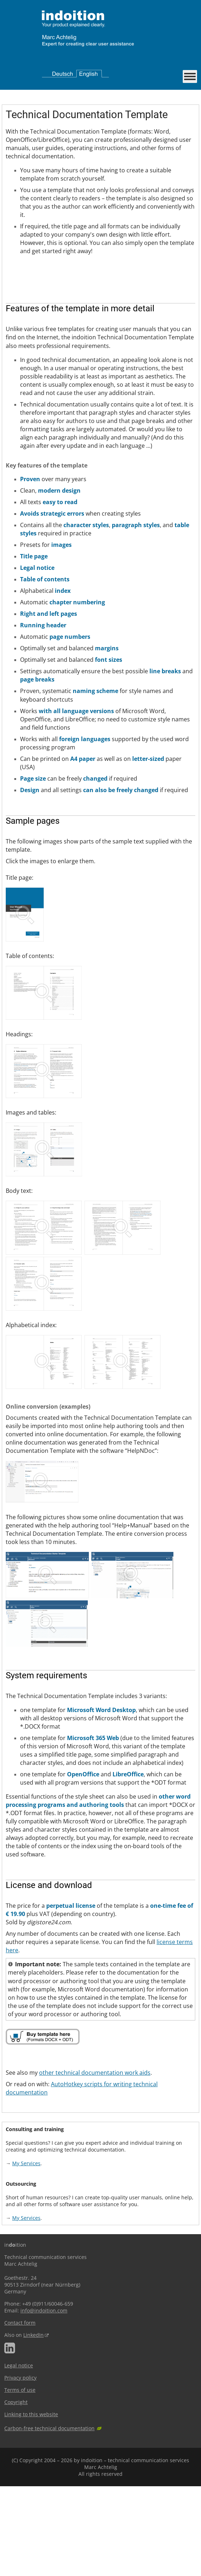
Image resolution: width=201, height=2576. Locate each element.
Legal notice (18, 2455)
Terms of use (19, 2479)
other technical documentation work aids (94, 2162)
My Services (26, 2253)
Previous (8, 363)
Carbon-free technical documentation (49, 2518)
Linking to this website (31, 2504)
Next (14, 363)
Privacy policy (20, 2467)
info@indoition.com (43, 2400)
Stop (23, 363)
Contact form (19, 2412)
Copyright (16, 2491)
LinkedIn (33, 2424)
